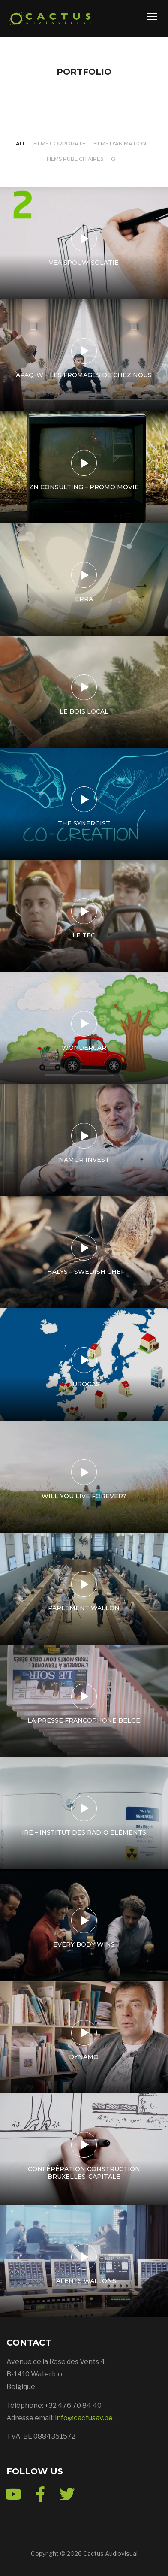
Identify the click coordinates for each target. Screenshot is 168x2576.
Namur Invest (84, 1160)
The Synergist (84, 823)
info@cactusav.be (84, 2418)
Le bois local (84, 711)
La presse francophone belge (83, 1720)
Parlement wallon (84, 1608)
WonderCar (84, 1048)
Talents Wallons (84, 2281)
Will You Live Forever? (84, 1496)
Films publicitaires (75, 159)
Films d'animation (119, 143)
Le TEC (83, 935)
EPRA (84, 599)
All (21, 143)
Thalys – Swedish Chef (84, 1272)
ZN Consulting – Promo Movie (84, 487)
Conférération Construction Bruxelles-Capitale (84, 2172)
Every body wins (84, 1944)
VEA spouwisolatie (84, 262)
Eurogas (84, 1384)
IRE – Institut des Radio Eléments (84, 1832)
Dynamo (84, 2057)
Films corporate (59, 143)
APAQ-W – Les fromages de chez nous (84, 375)
